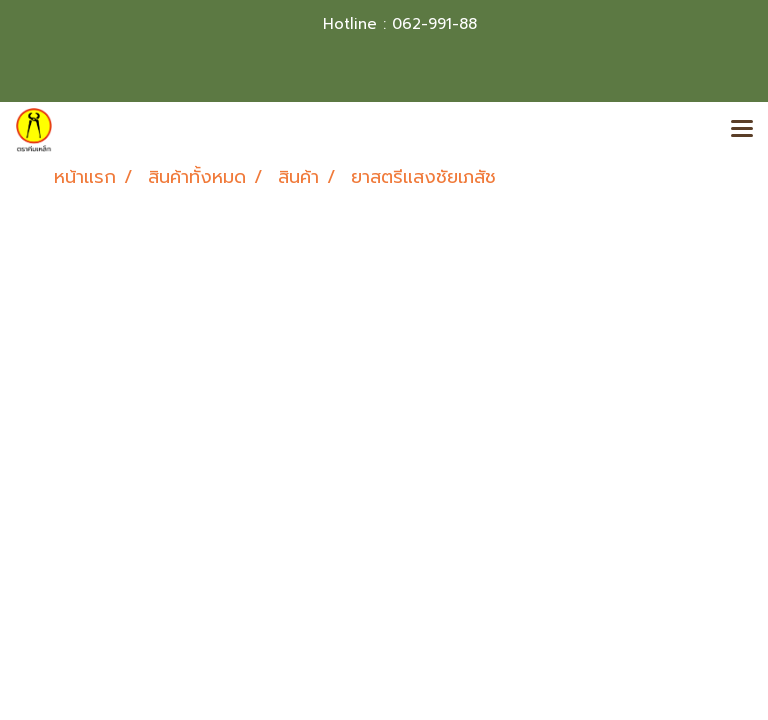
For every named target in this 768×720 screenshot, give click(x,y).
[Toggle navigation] (742, 130)
